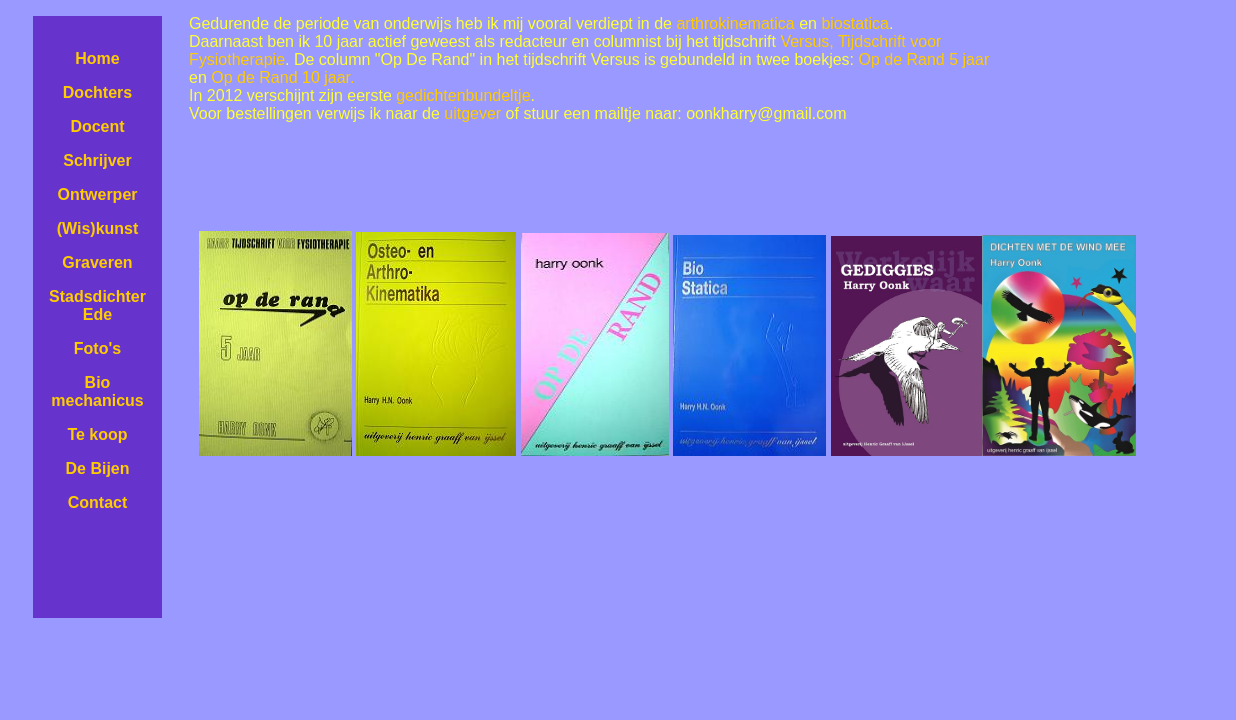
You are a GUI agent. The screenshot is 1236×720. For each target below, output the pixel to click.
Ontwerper (97, 194)
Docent (97, 126)
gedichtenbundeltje (463, 95)
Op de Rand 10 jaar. (282, 77)
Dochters (97, 92)
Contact (98, 502)
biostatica (855, 23)
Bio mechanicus (97, 391)
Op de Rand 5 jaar (923, 59)
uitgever (472, 113)
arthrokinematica (735, 23)
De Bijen (97, 468)
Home (97, 58)
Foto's (97, 348)
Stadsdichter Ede (97, 305)
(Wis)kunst (98, 228)
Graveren (97, 262)
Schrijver (97, 160)
